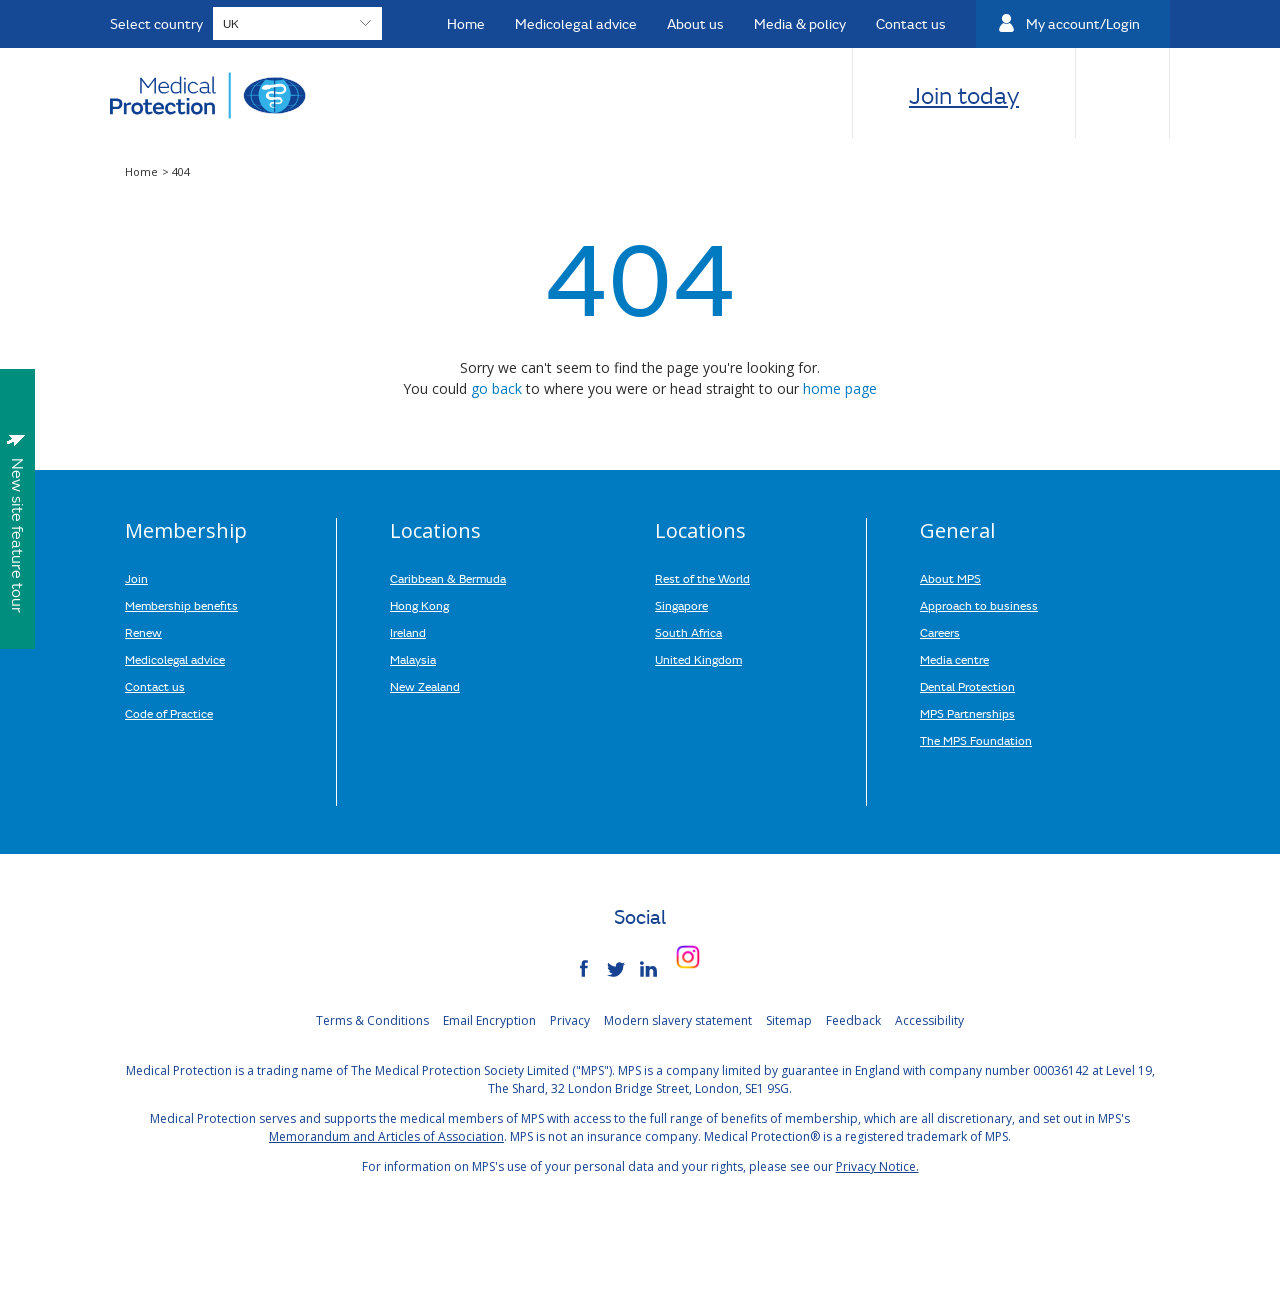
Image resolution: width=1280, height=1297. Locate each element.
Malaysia (413, 659)
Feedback (853, 1020)
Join (136, 578)
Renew (143, 632)
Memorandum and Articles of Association (386, 1136)
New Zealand (425, 686)
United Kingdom (698, 659)
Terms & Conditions (372, 1020)
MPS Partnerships (967, 713)
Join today (964, 95)
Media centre (954, 659)
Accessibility (929, 1020)
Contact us (155, 686)
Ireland (408, 632)
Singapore (681, 605)
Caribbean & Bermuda (448, 578)
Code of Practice (169, 713)
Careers (940, 632)
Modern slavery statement (678, 1020)
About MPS (950, 578)
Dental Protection (967, 686)
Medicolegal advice (175, 659)
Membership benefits (181, 605)
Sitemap (789, 1020)
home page (840, 388)
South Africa (688, 632)
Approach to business (979, 605)
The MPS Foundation (976, 740)
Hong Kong (419, 605)
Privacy (570, 1020)
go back (496, 388)
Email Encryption (489, 1020)
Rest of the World (702, 578)
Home (143, 171)
